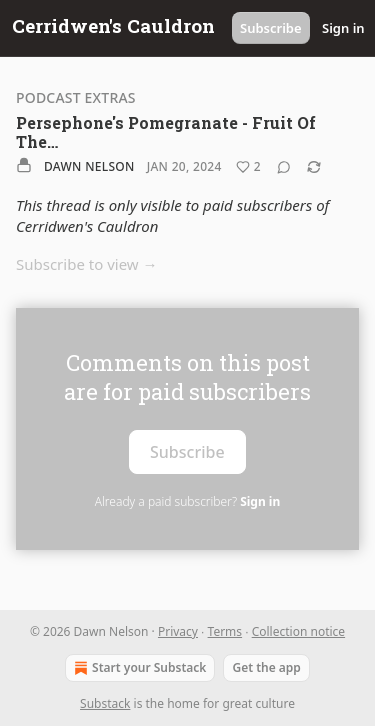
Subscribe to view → (87, 264)
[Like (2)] (248, 167)
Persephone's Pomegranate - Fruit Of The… (166, 132)
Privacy (178, 631)
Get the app (266, 667)
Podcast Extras (76, 97)
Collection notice (298, 631)
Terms (225, 631)
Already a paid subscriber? (187, 501)
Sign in (343, 28)
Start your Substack (138, 668)
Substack (105, 703)
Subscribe (271, 28)
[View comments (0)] (284, 167)
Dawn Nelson (89, 166)
